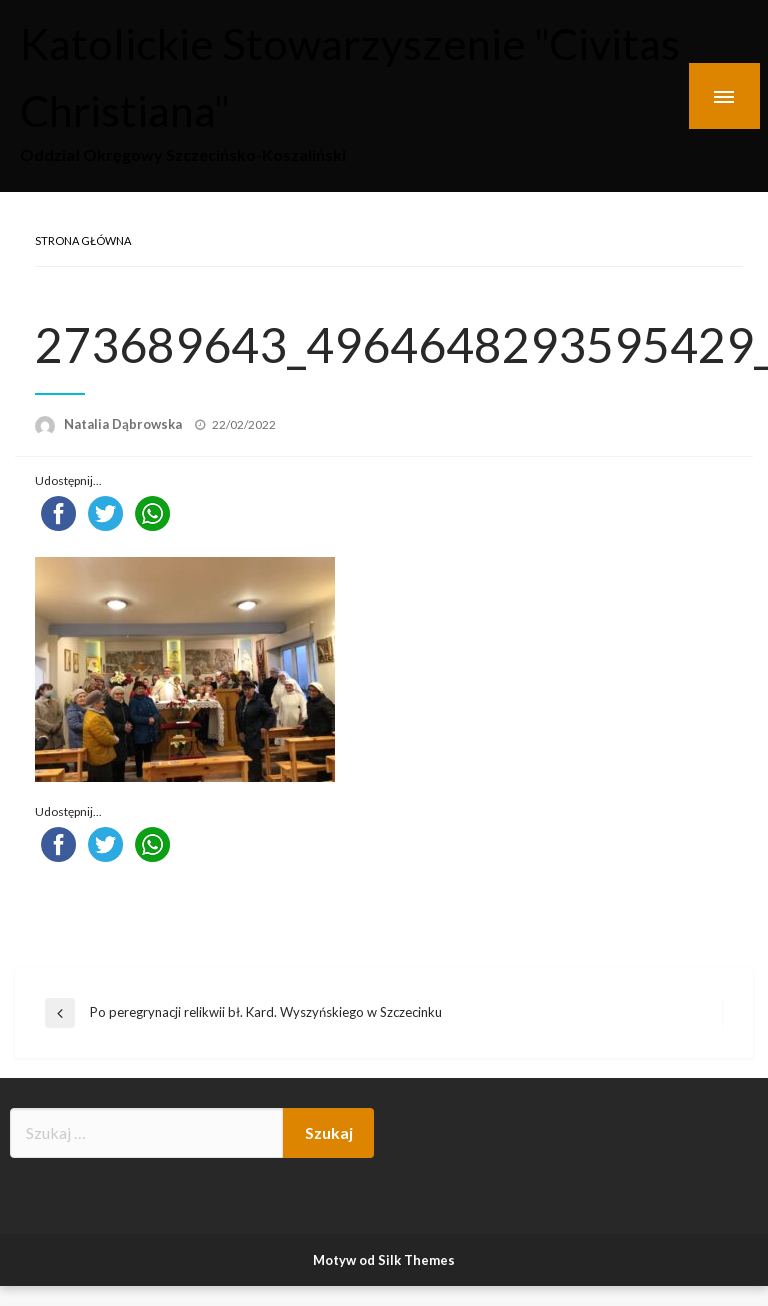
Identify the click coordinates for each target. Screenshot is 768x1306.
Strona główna (83, 240)
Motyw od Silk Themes (384, 1260)
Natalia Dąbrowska (124, 424)
